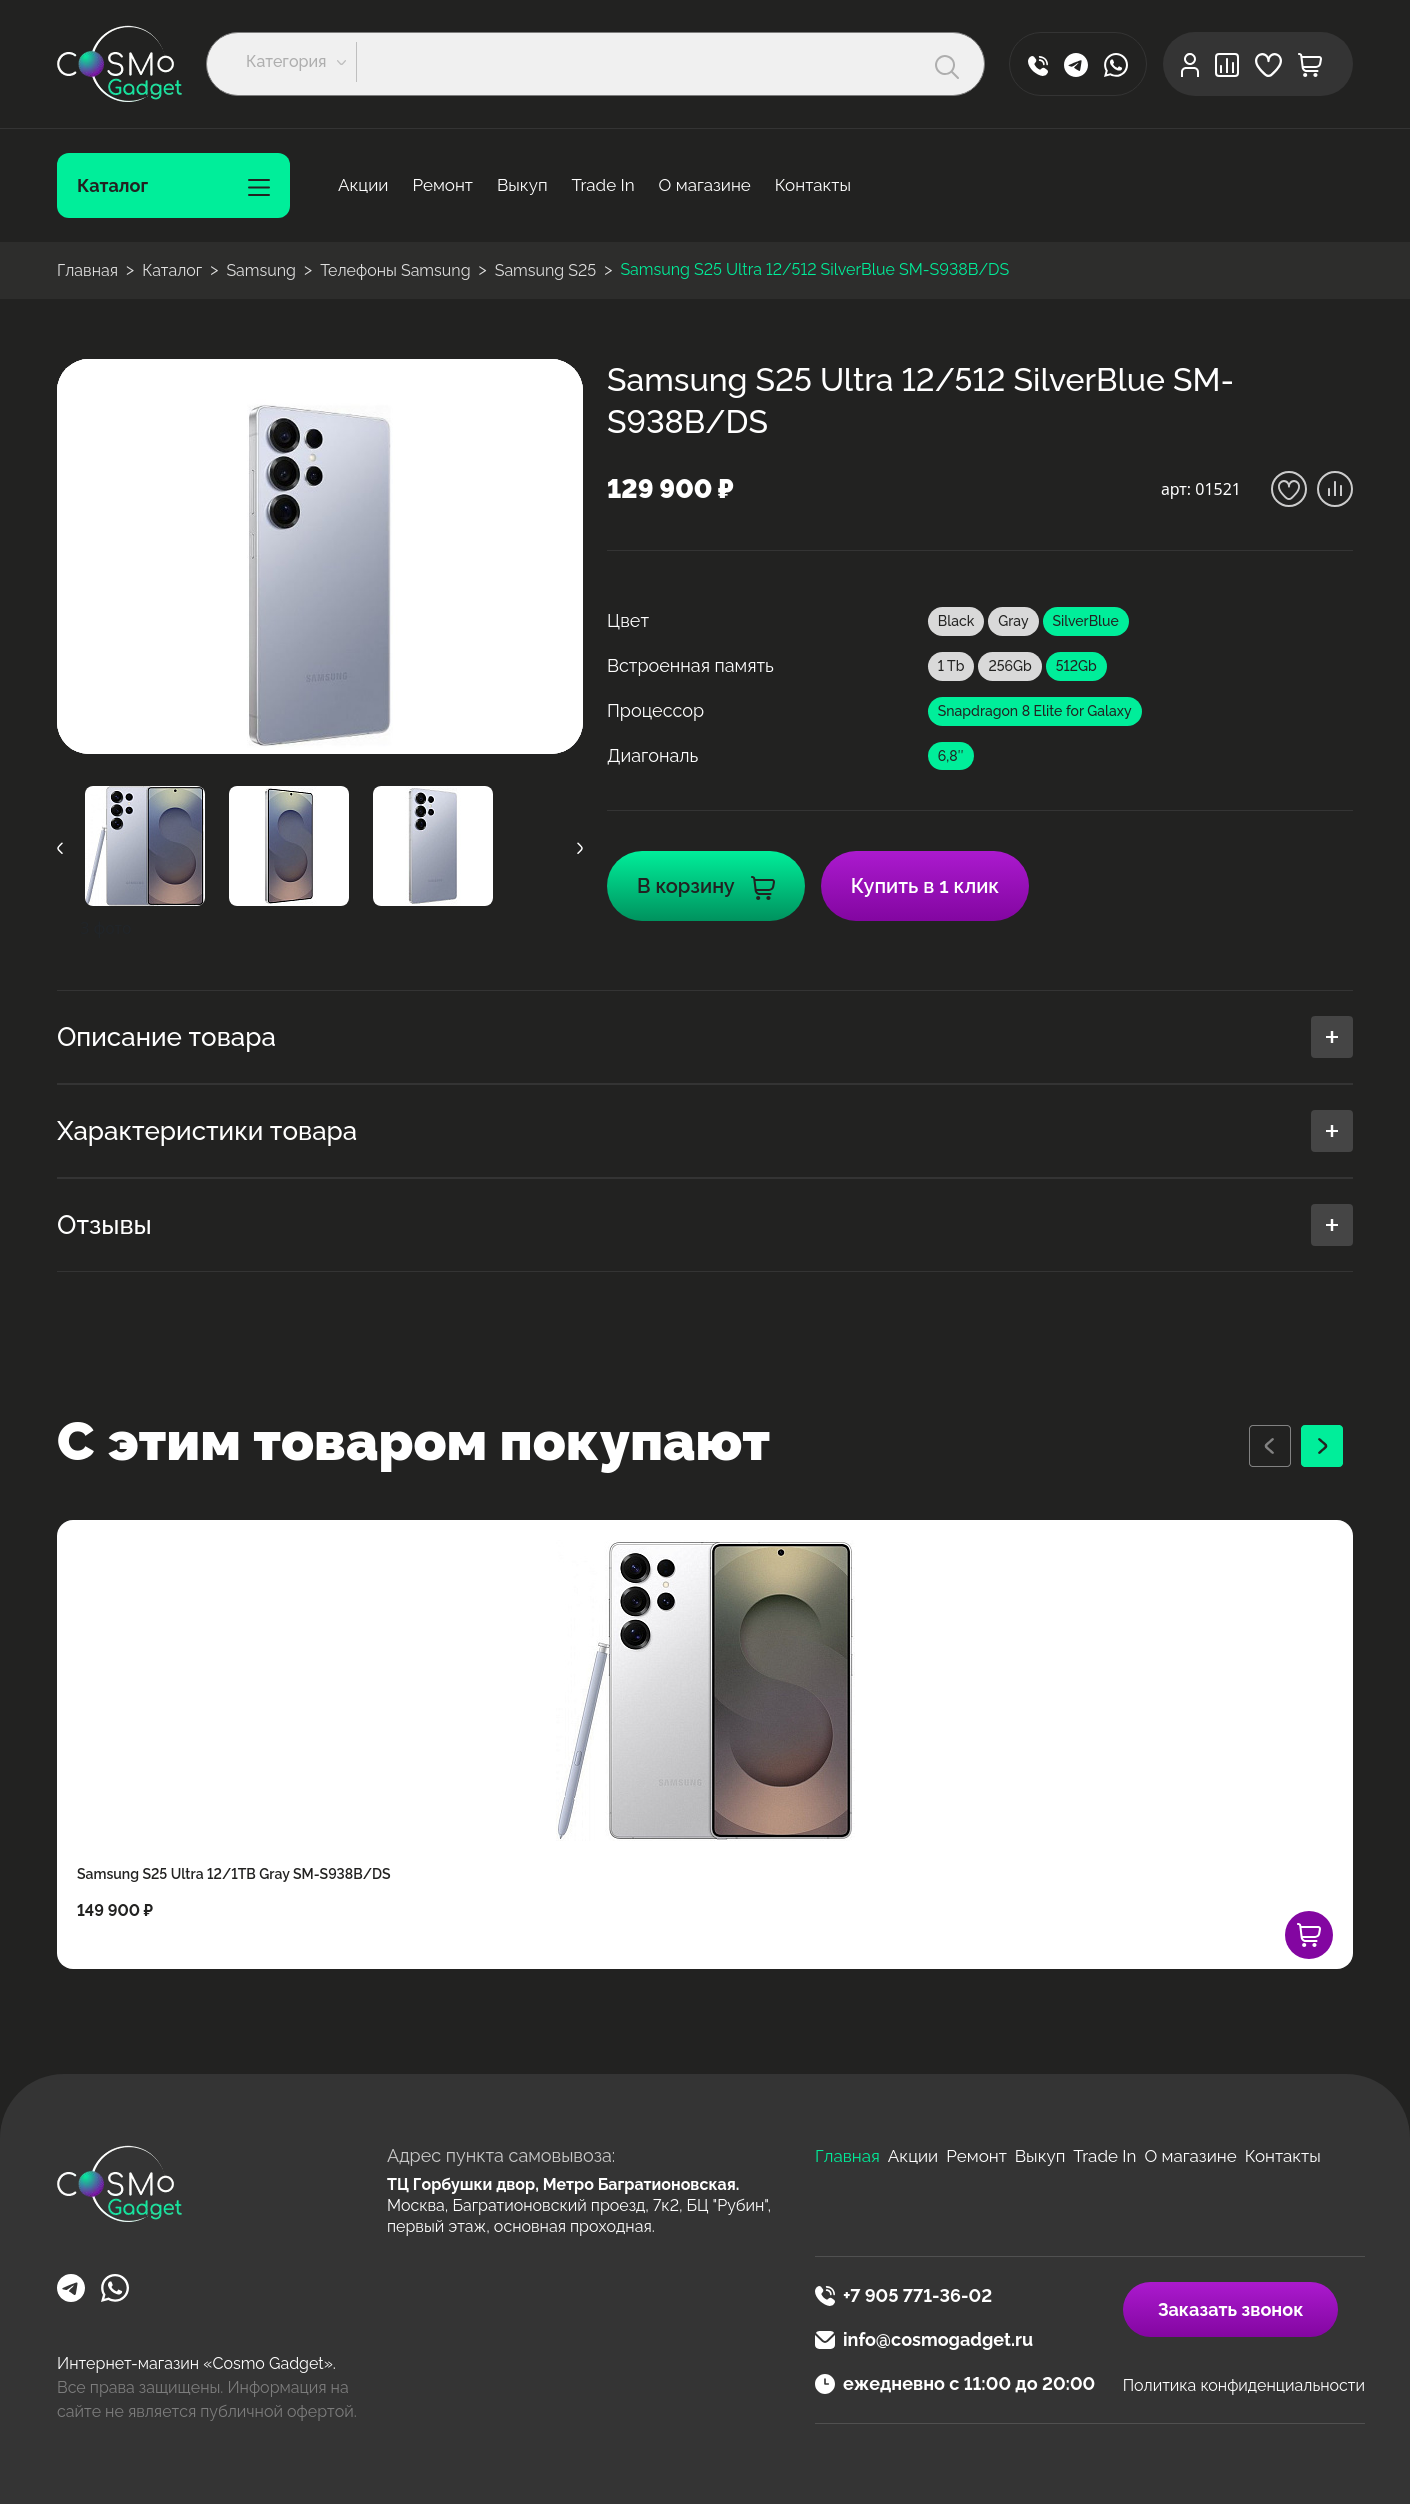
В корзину (706, 886)
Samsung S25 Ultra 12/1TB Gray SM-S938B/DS (234, 1874)
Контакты (813, 185)
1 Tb (951, 666)
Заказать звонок (1231, 2309)
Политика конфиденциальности (1244, 2385)
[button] (301, 62)
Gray (1013, 621)
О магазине (705, 185)
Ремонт (442, 185)
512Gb (1076, 666)
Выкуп (522, 185)
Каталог (173, 185)
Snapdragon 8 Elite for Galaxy (1035, 711)
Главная (847, 2156)
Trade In (603, 185)
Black (956, 621)
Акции (363, 185)
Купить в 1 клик (925, 886)
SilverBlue (1086, 621)
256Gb (1009, 666)
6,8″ (951, 756)
